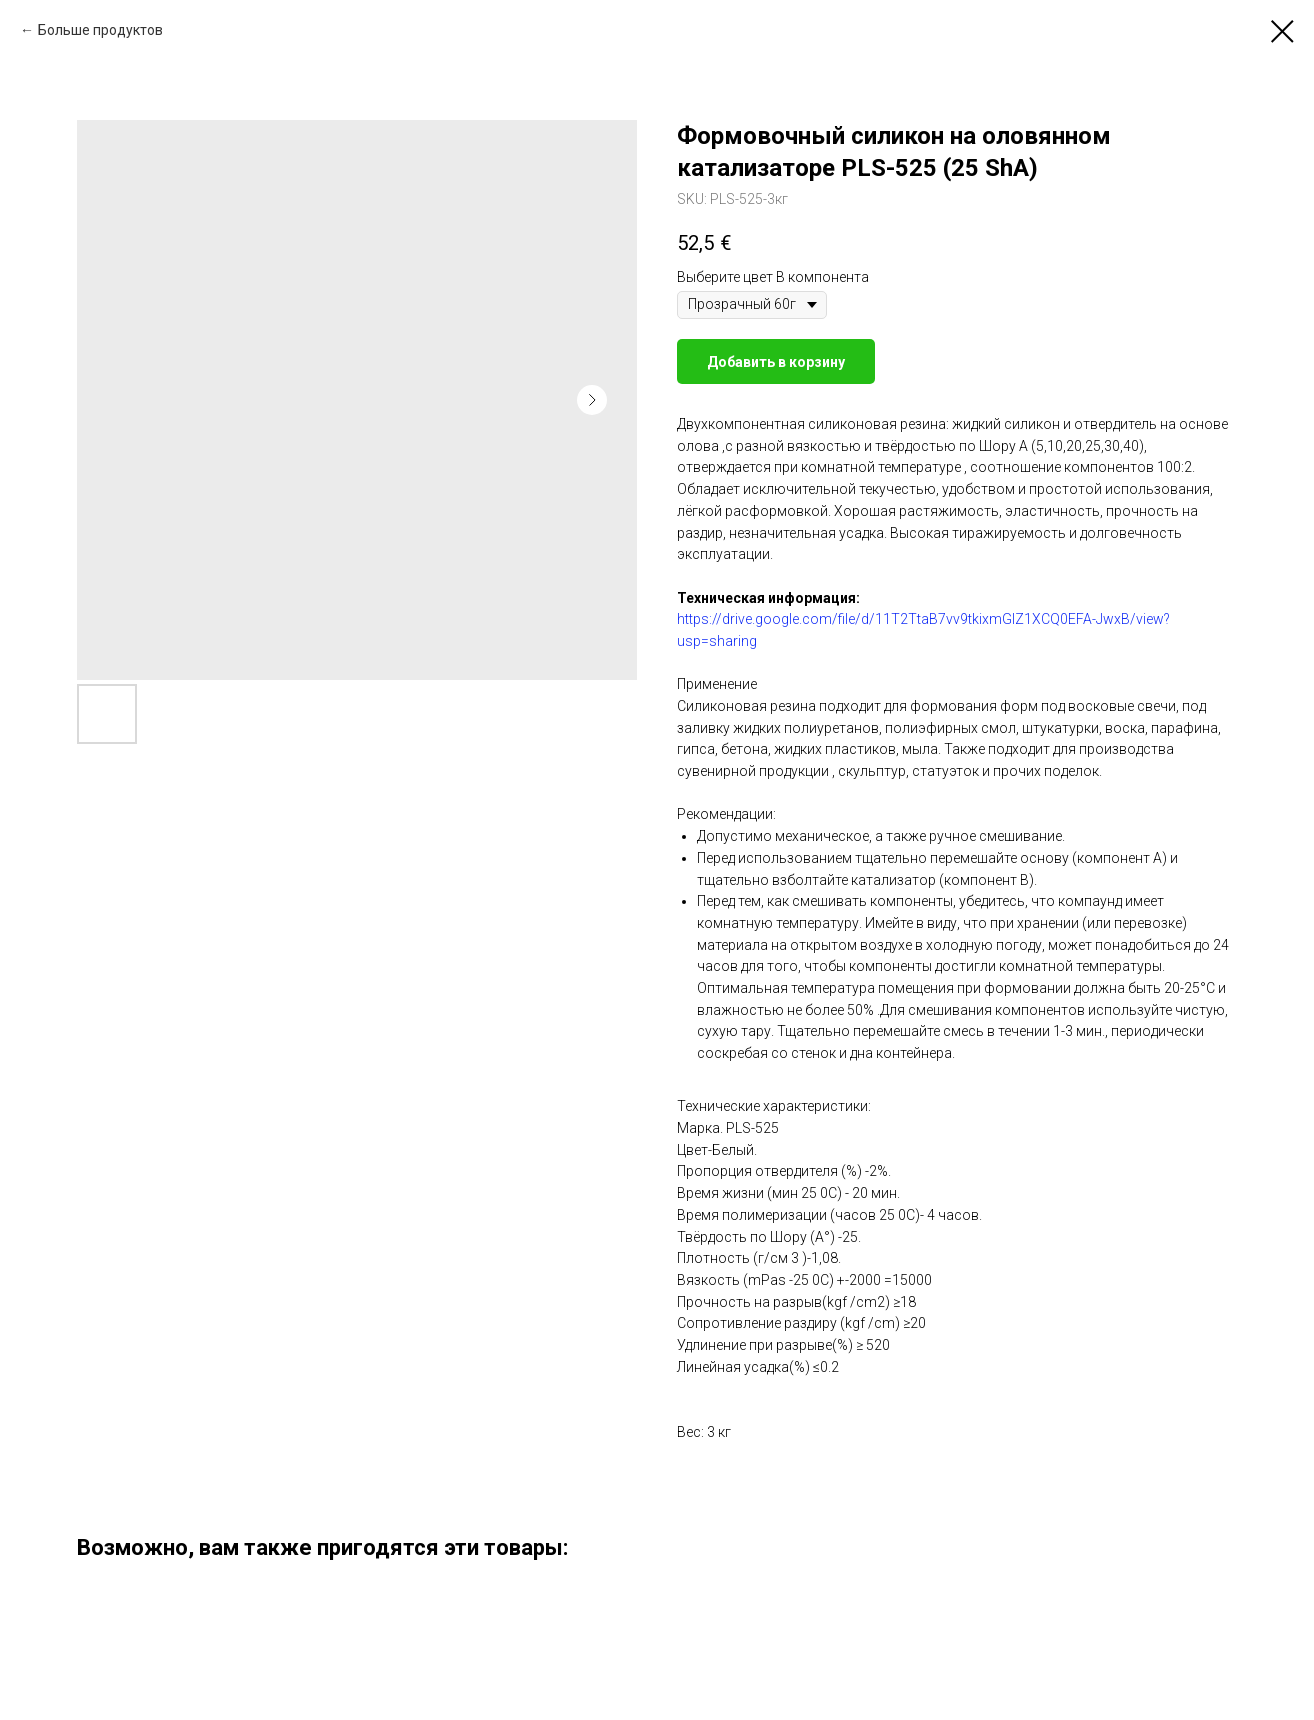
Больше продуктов (100, 30)
